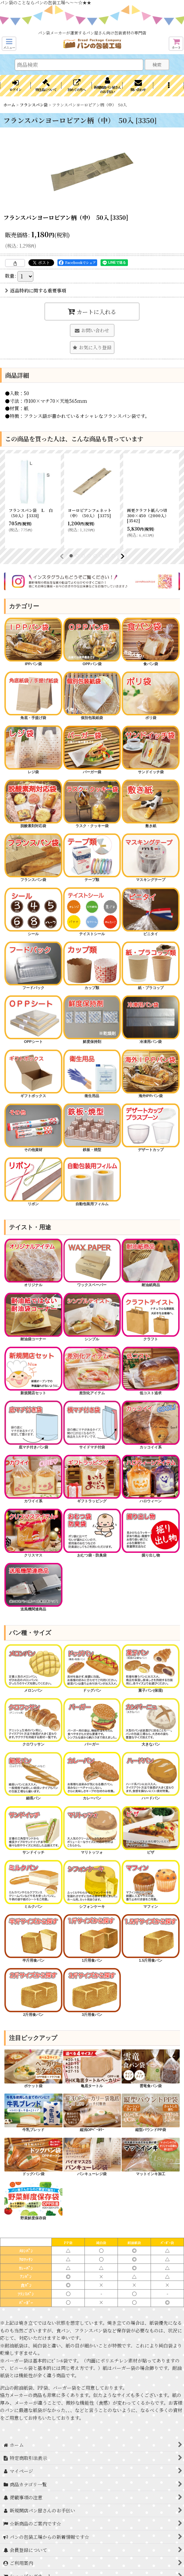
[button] (9, 43)
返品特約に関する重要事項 (35, 290)
